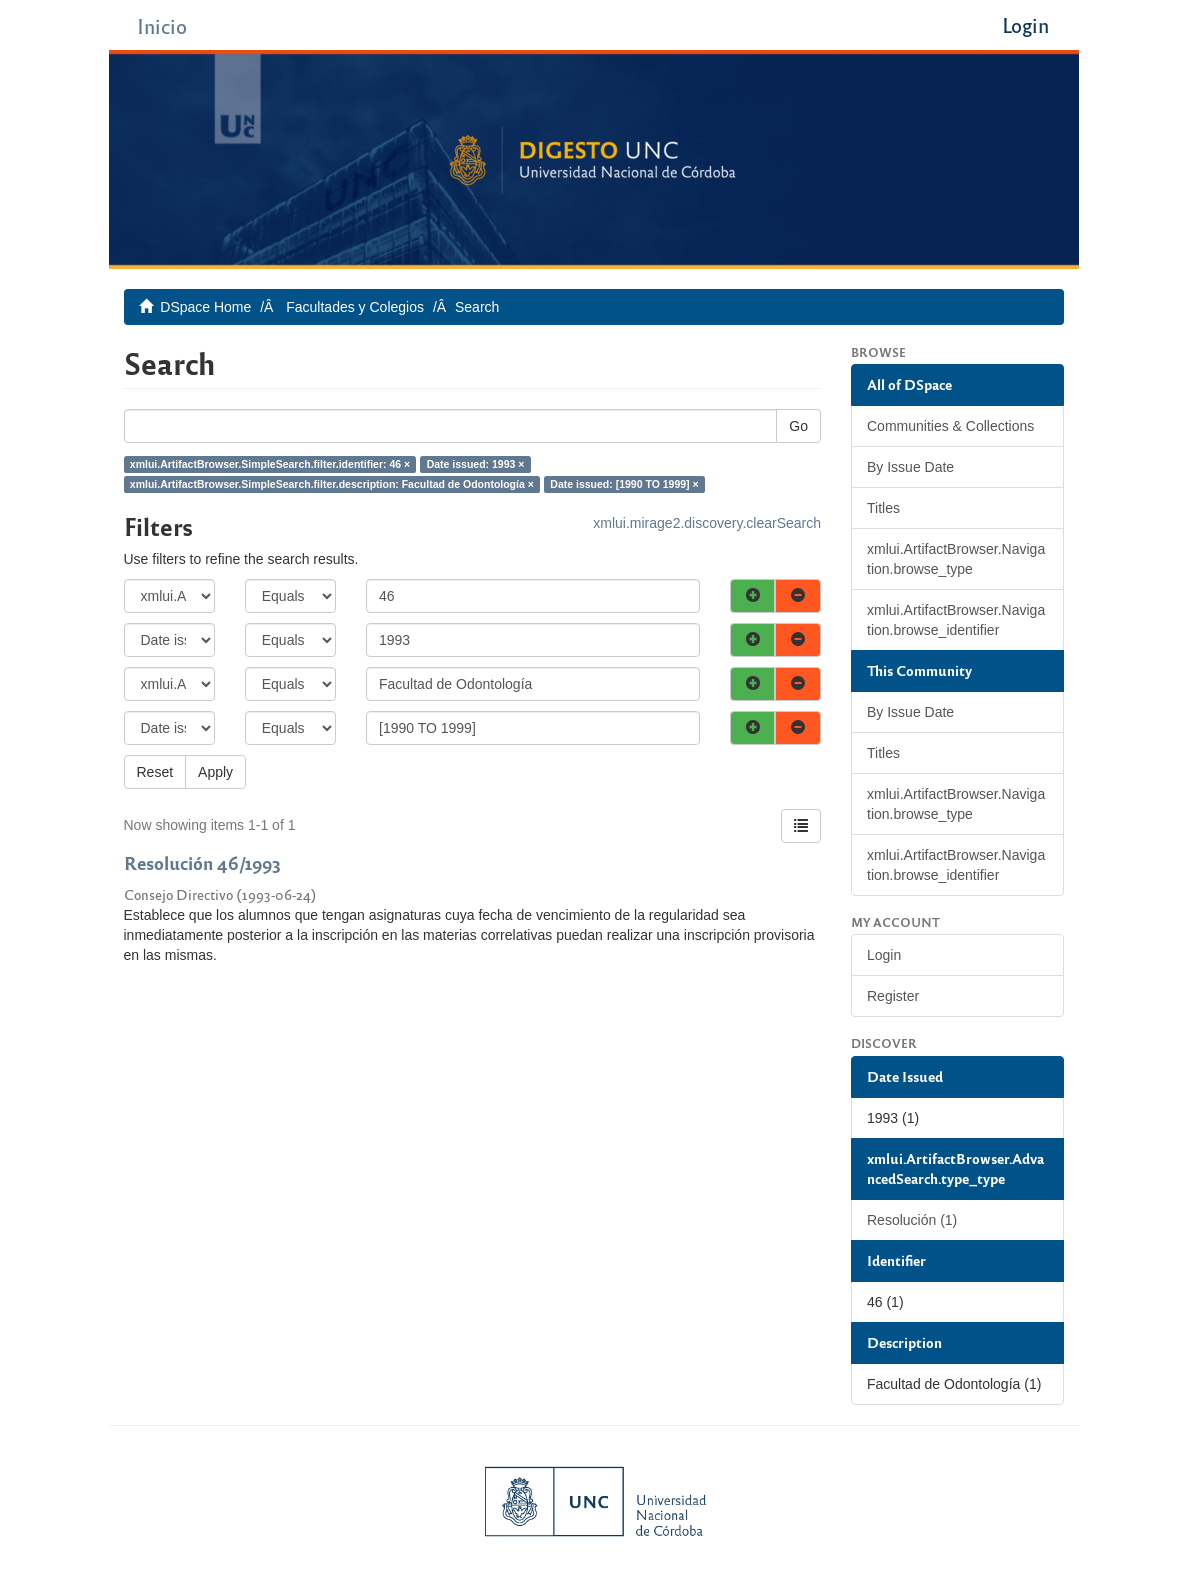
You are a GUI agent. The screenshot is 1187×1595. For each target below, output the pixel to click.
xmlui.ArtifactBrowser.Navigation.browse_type (956, 559)
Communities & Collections (950, 426)
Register (893, 996)
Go (798, 426)
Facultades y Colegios (355, 307)
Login (884, 955)
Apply (215, 772)
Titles (883, 508)
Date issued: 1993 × (476, 464)
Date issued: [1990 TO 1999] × (624, 484)
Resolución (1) (912, 1220)
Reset (155, 772)
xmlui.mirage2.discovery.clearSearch (707, 523)
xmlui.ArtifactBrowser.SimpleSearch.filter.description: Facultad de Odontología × (332, 484)
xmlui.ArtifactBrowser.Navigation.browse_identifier (956, 620)
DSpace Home (205, 307)
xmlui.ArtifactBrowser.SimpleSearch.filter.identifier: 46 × (270, 464)
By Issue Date (910, 467)
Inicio (162, 25)
